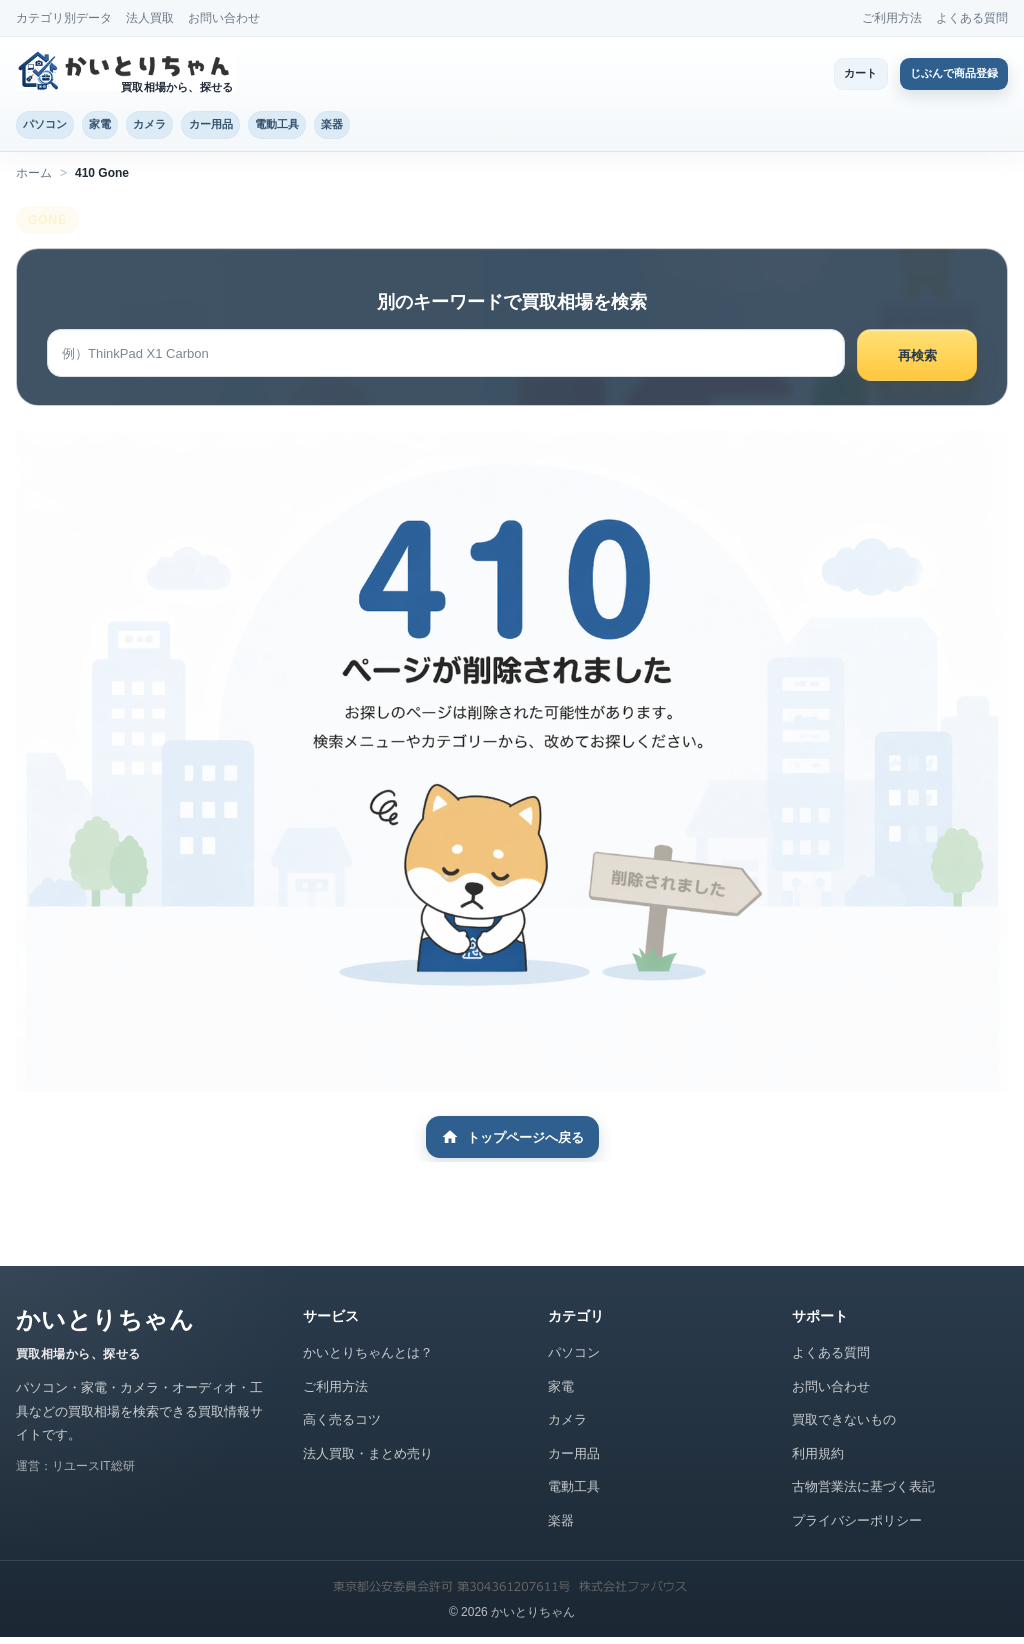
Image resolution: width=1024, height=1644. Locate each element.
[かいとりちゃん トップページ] (128, 70)
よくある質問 (972, 18)
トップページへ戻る (512, 1144)
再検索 (917, 361)
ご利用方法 (892, 18)
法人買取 (150, 18)
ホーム (34, 179)
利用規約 (818, 1459)
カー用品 (281, 127)
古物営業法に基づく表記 (863, 1493)
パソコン (56, 127)
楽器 (444, 127)
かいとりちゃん (105, 1326)
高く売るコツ (342, 1426)
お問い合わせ (224, 18)
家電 (131, 127)
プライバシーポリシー (857, 1526)
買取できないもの (844, 1426)
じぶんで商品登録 (940, 73)
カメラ (199, 127)
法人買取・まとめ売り (368, 1459)
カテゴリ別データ (64, 18)
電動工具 (369, 127)
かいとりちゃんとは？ (368, 1359)
